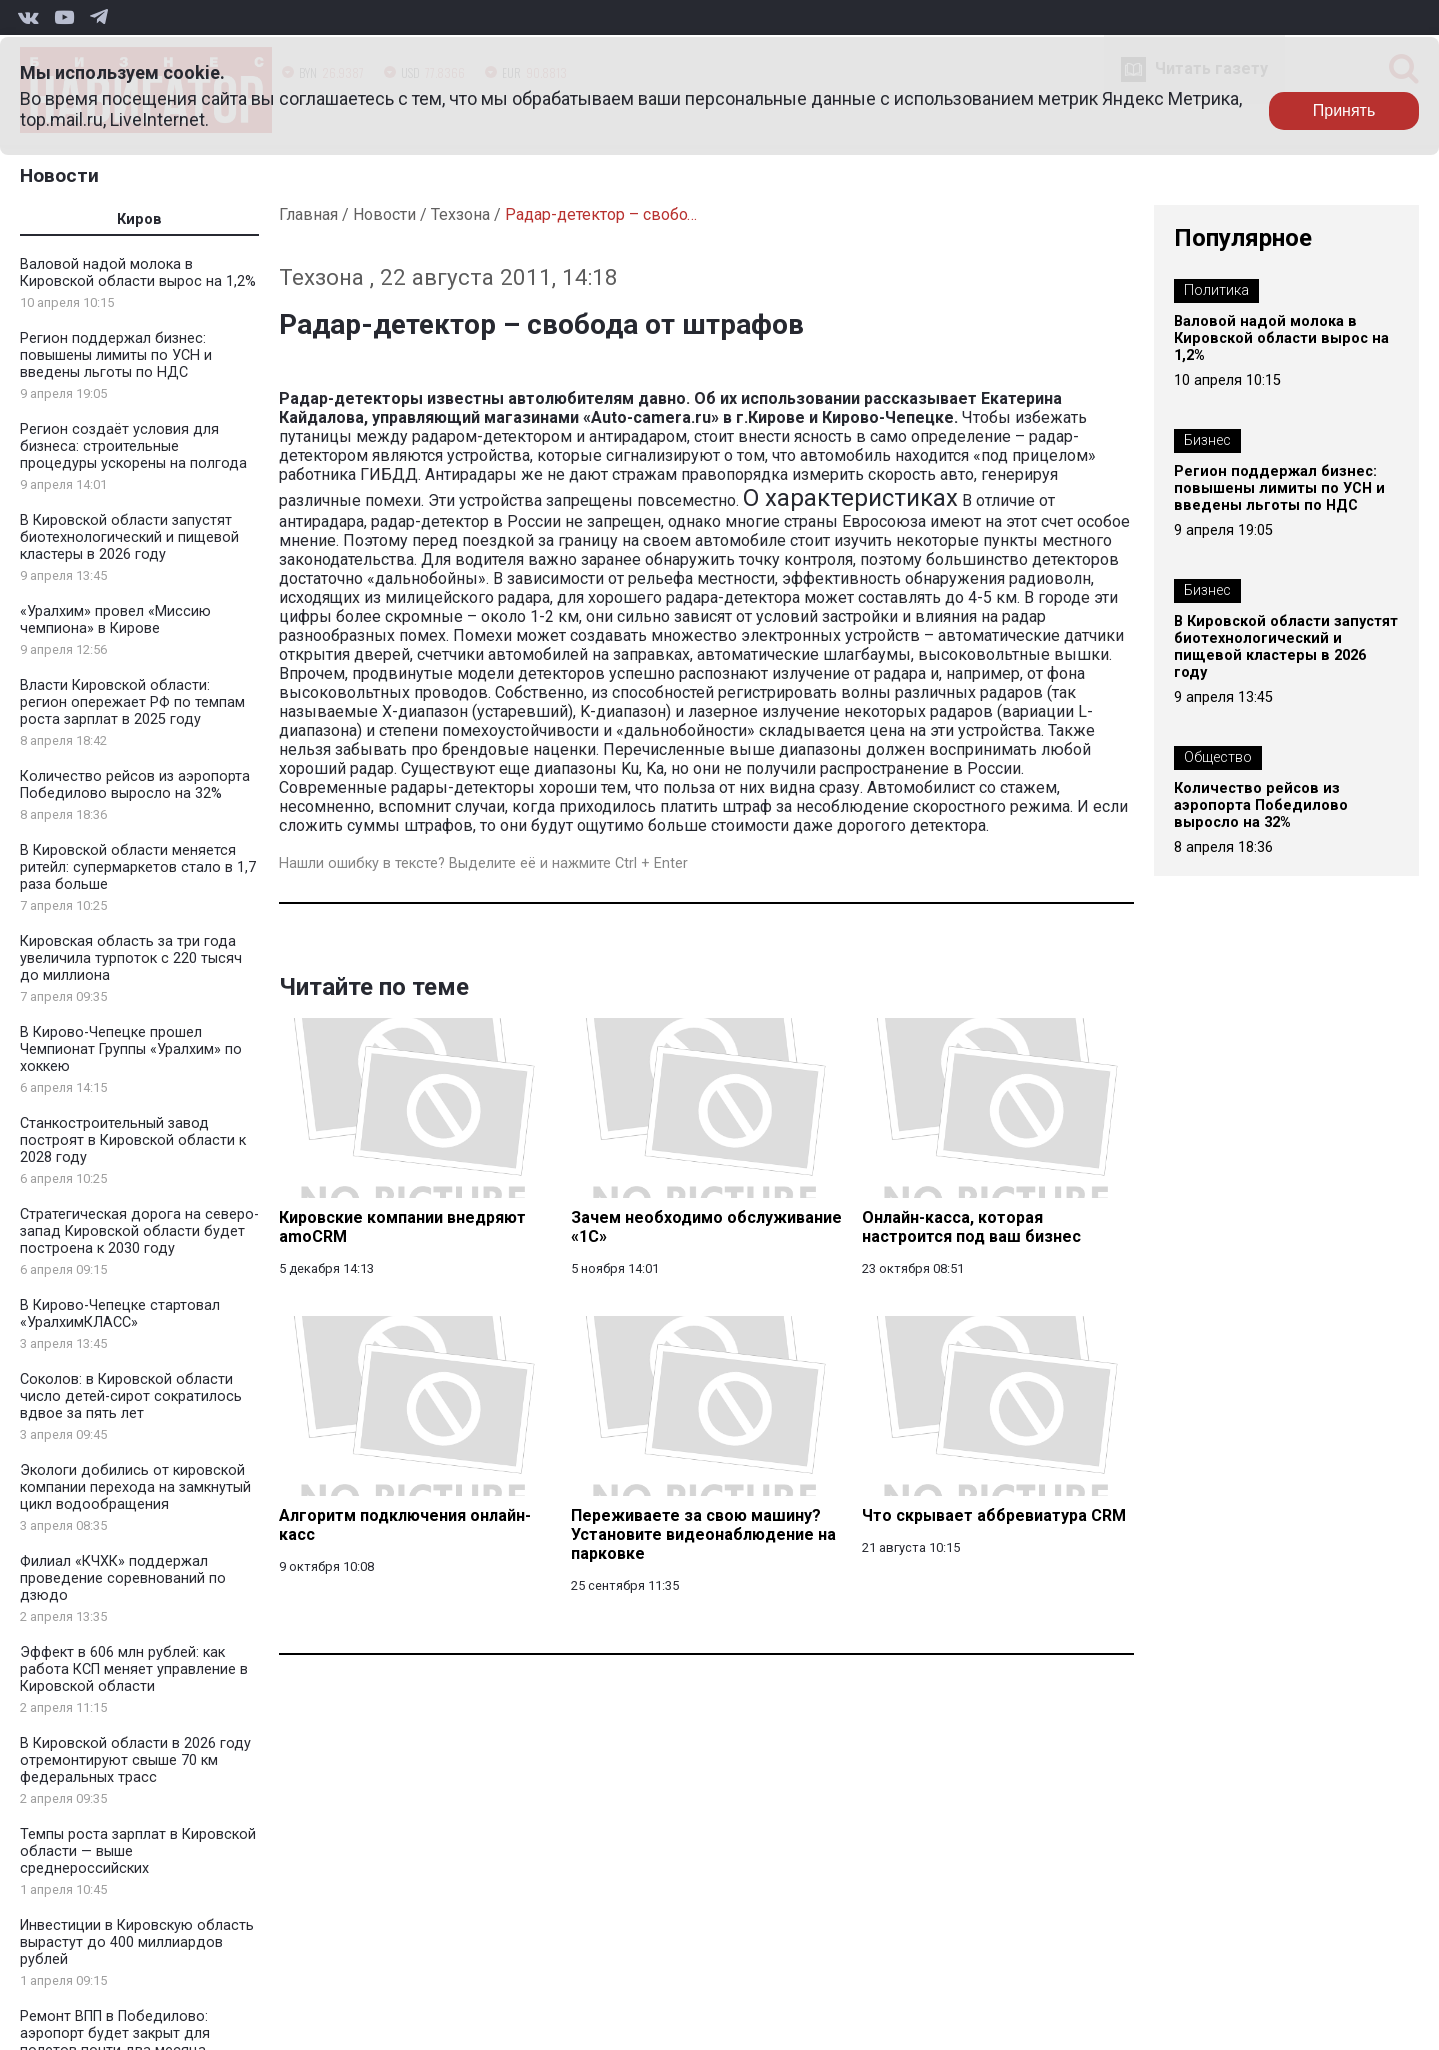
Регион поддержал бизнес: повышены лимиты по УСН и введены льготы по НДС (116, 355)
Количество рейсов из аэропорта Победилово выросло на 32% (135, 785)
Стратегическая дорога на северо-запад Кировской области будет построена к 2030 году (139, 1231)
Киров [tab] (139, 219)
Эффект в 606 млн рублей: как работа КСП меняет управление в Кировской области (134, 1669)
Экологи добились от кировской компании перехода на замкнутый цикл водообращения (135, 1487)
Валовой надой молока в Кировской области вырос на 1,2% (138, 273)
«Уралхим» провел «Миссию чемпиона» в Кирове (115, 620)
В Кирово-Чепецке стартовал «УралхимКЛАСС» (120, 1314)
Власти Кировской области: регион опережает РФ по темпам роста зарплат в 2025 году (132, 702)
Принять (1344, 110)
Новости (59, 175)
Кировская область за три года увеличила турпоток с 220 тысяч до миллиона (131, 958)
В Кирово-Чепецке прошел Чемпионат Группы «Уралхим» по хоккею (131, 1049)
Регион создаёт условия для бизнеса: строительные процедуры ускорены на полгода (133, 446)
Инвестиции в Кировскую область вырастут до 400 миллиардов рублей (137, 1942)
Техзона (460, 214)
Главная (308, 214)
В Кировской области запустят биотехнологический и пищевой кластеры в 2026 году (129, 537)
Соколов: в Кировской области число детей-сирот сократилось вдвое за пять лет (131, 1396)
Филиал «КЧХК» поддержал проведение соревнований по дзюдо (123, 1578)
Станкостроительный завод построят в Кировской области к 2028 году (133, 1140)
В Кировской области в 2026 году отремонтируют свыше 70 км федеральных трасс (135, 1760)
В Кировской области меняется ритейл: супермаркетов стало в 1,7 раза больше (138, 867)
